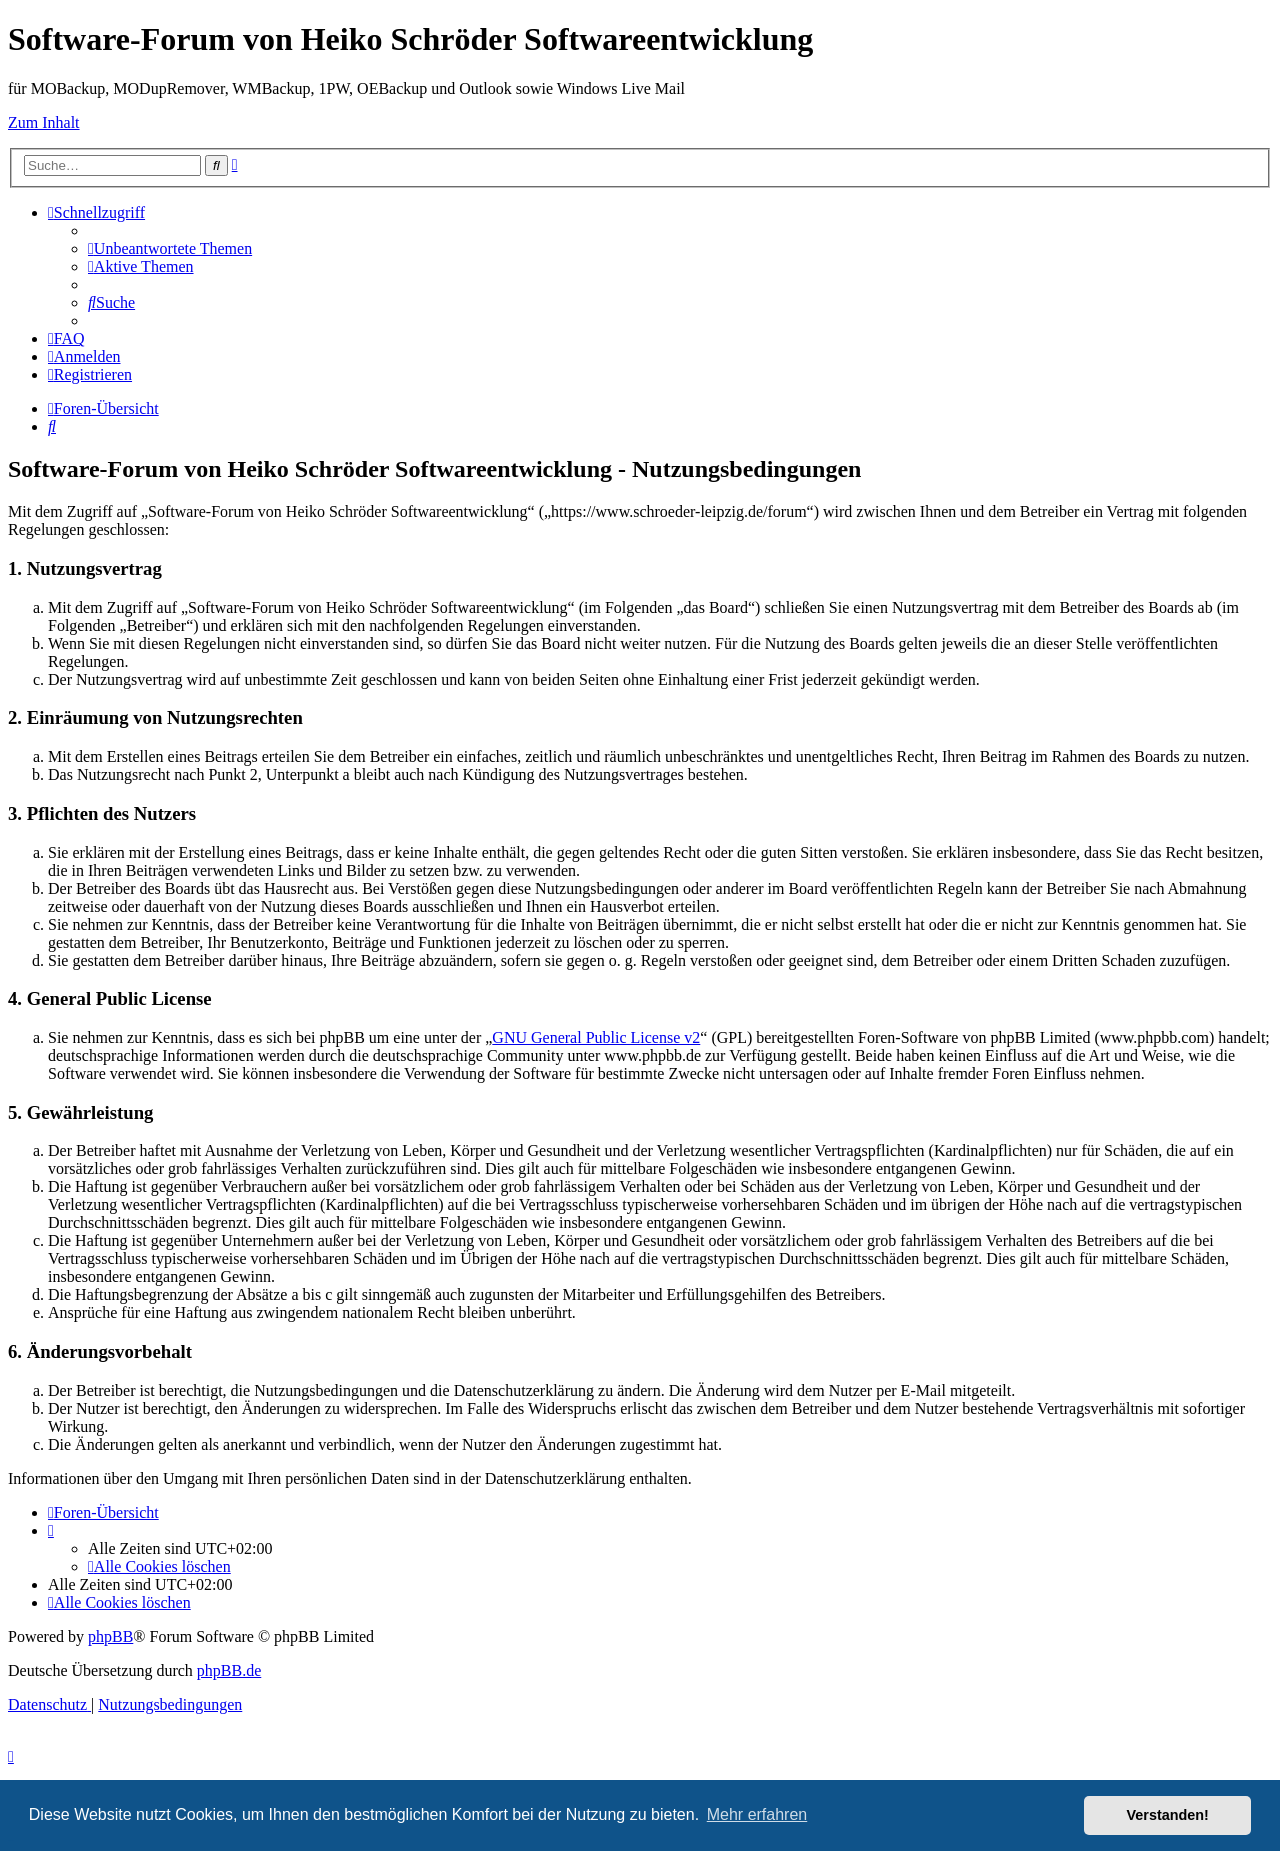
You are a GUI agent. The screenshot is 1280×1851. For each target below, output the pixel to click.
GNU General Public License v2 (596, 1037)
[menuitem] (170, 248)
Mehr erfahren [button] (757, 1814)
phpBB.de (229, 1670)
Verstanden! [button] (1168, 1815)
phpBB (110, 1636)
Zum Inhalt (44, 122)
